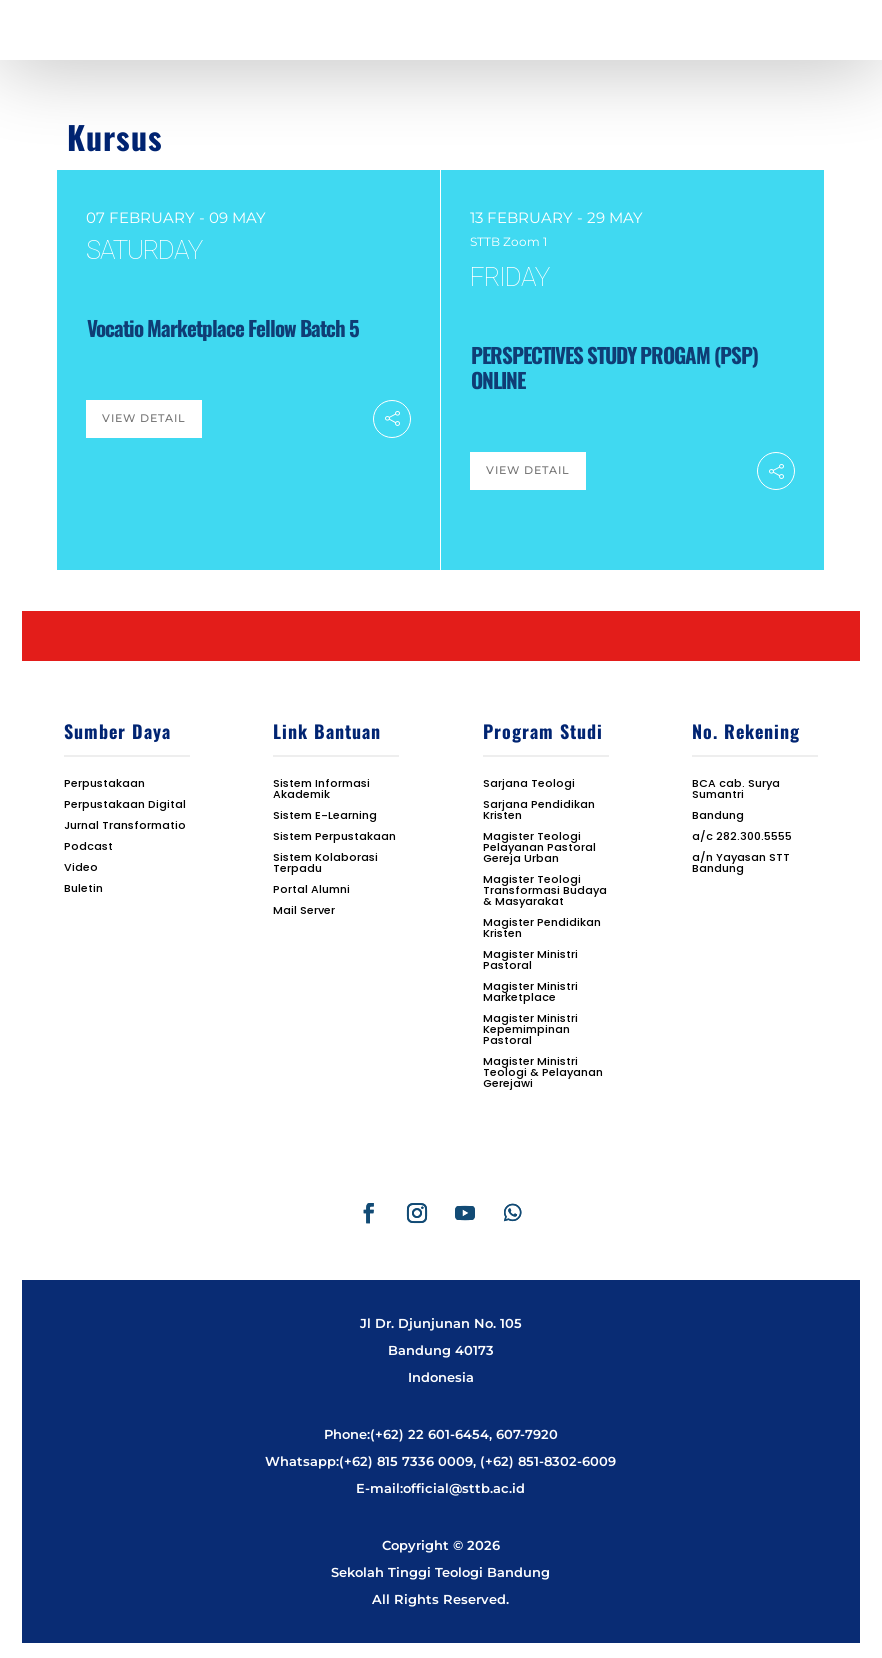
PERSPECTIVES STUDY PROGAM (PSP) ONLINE (614, 367)
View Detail (144, 418)
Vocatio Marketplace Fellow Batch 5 (223, 327)
